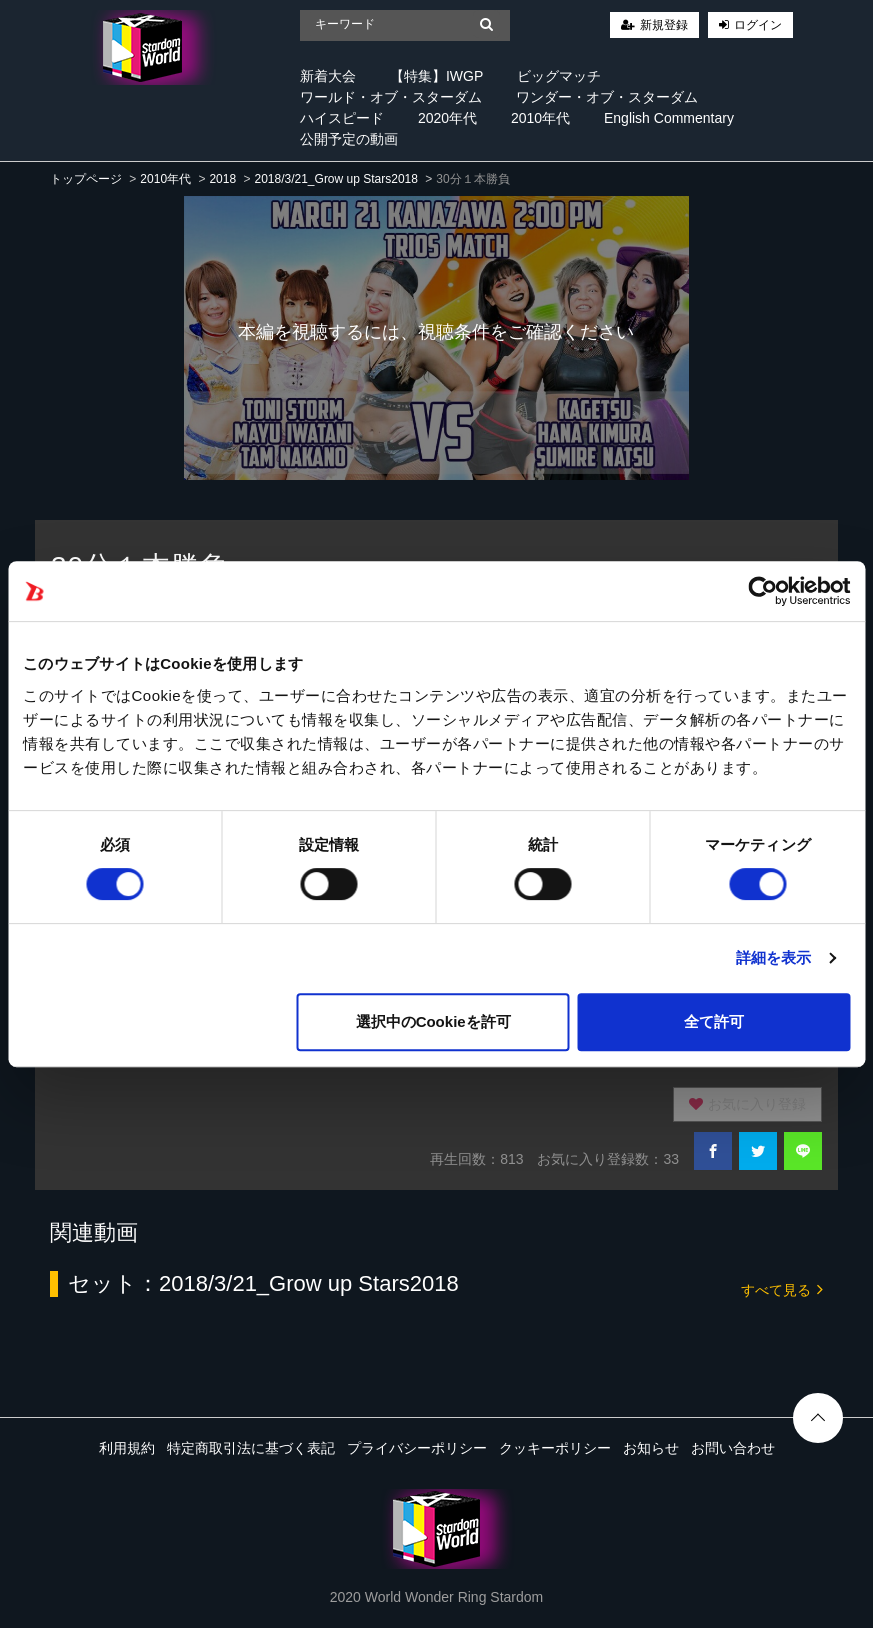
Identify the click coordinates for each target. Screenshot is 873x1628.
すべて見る (782, 1288)
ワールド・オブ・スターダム (391, 97)
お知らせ (651, 1448)
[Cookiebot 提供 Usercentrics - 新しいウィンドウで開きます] (762, 591)
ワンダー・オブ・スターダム (607, 97)
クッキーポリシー (555, 1448)
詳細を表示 (774, 957)
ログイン (758, 25)
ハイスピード (342, 118)
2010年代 (540, 118)
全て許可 (714, 1021)
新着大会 (328, 76)
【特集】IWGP (436, 76)
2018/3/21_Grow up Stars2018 (335, 179)
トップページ (86, 179)
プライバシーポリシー (417, 1448)
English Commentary (669, 118)
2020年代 (447, 118)
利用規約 (127, 1448)
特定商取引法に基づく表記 (251, 1448)
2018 (222, 179)
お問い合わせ (733, 1448)
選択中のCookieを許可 (433, 1021)
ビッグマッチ (559, 76)
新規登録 (664, 25)
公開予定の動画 (349, 139)
